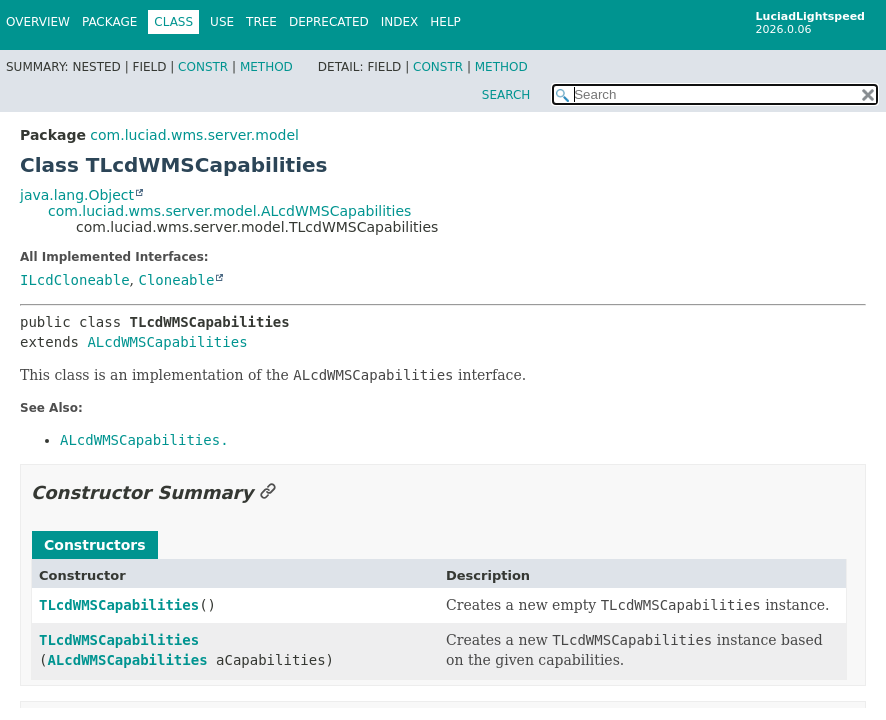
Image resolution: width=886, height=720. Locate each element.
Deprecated (329, 22)
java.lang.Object (77, 195)
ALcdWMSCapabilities (167, 342)
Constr (203, 67)
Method (266, 67)
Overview (38, 22)
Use (222, 22)
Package (109, 22)
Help (445, 22)
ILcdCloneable (75, 280)
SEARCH (506, 95)
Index (400, 22)
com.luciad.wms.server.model (194, 135)
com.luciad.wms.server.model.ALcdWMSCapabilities (229, 211)
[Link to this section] (268, 492)
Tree (261, 22)
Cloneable (176, 280)
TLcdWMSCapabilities (119, 605)
